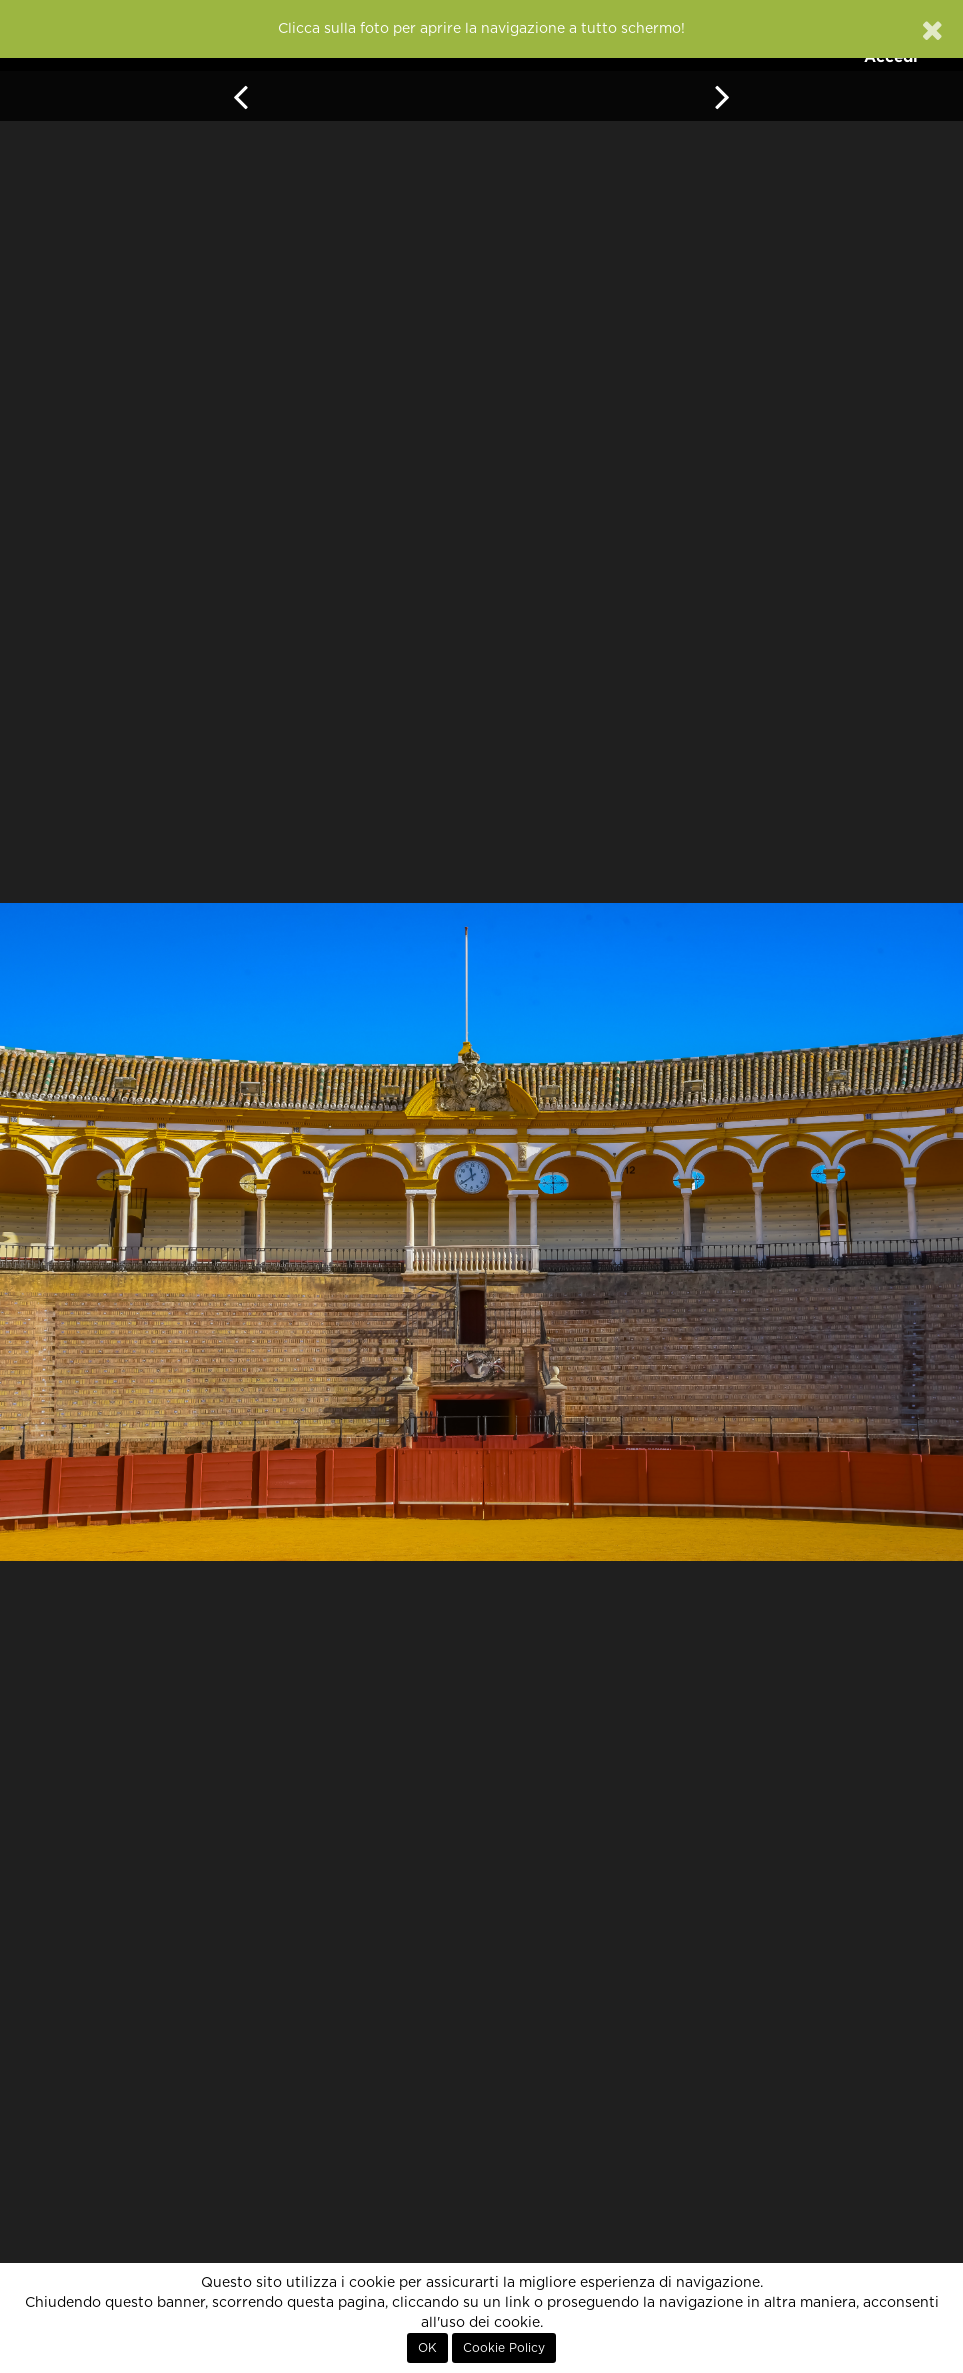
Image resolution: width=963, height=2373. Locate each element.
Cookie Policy (504, 2348)
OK (427, 2348)
